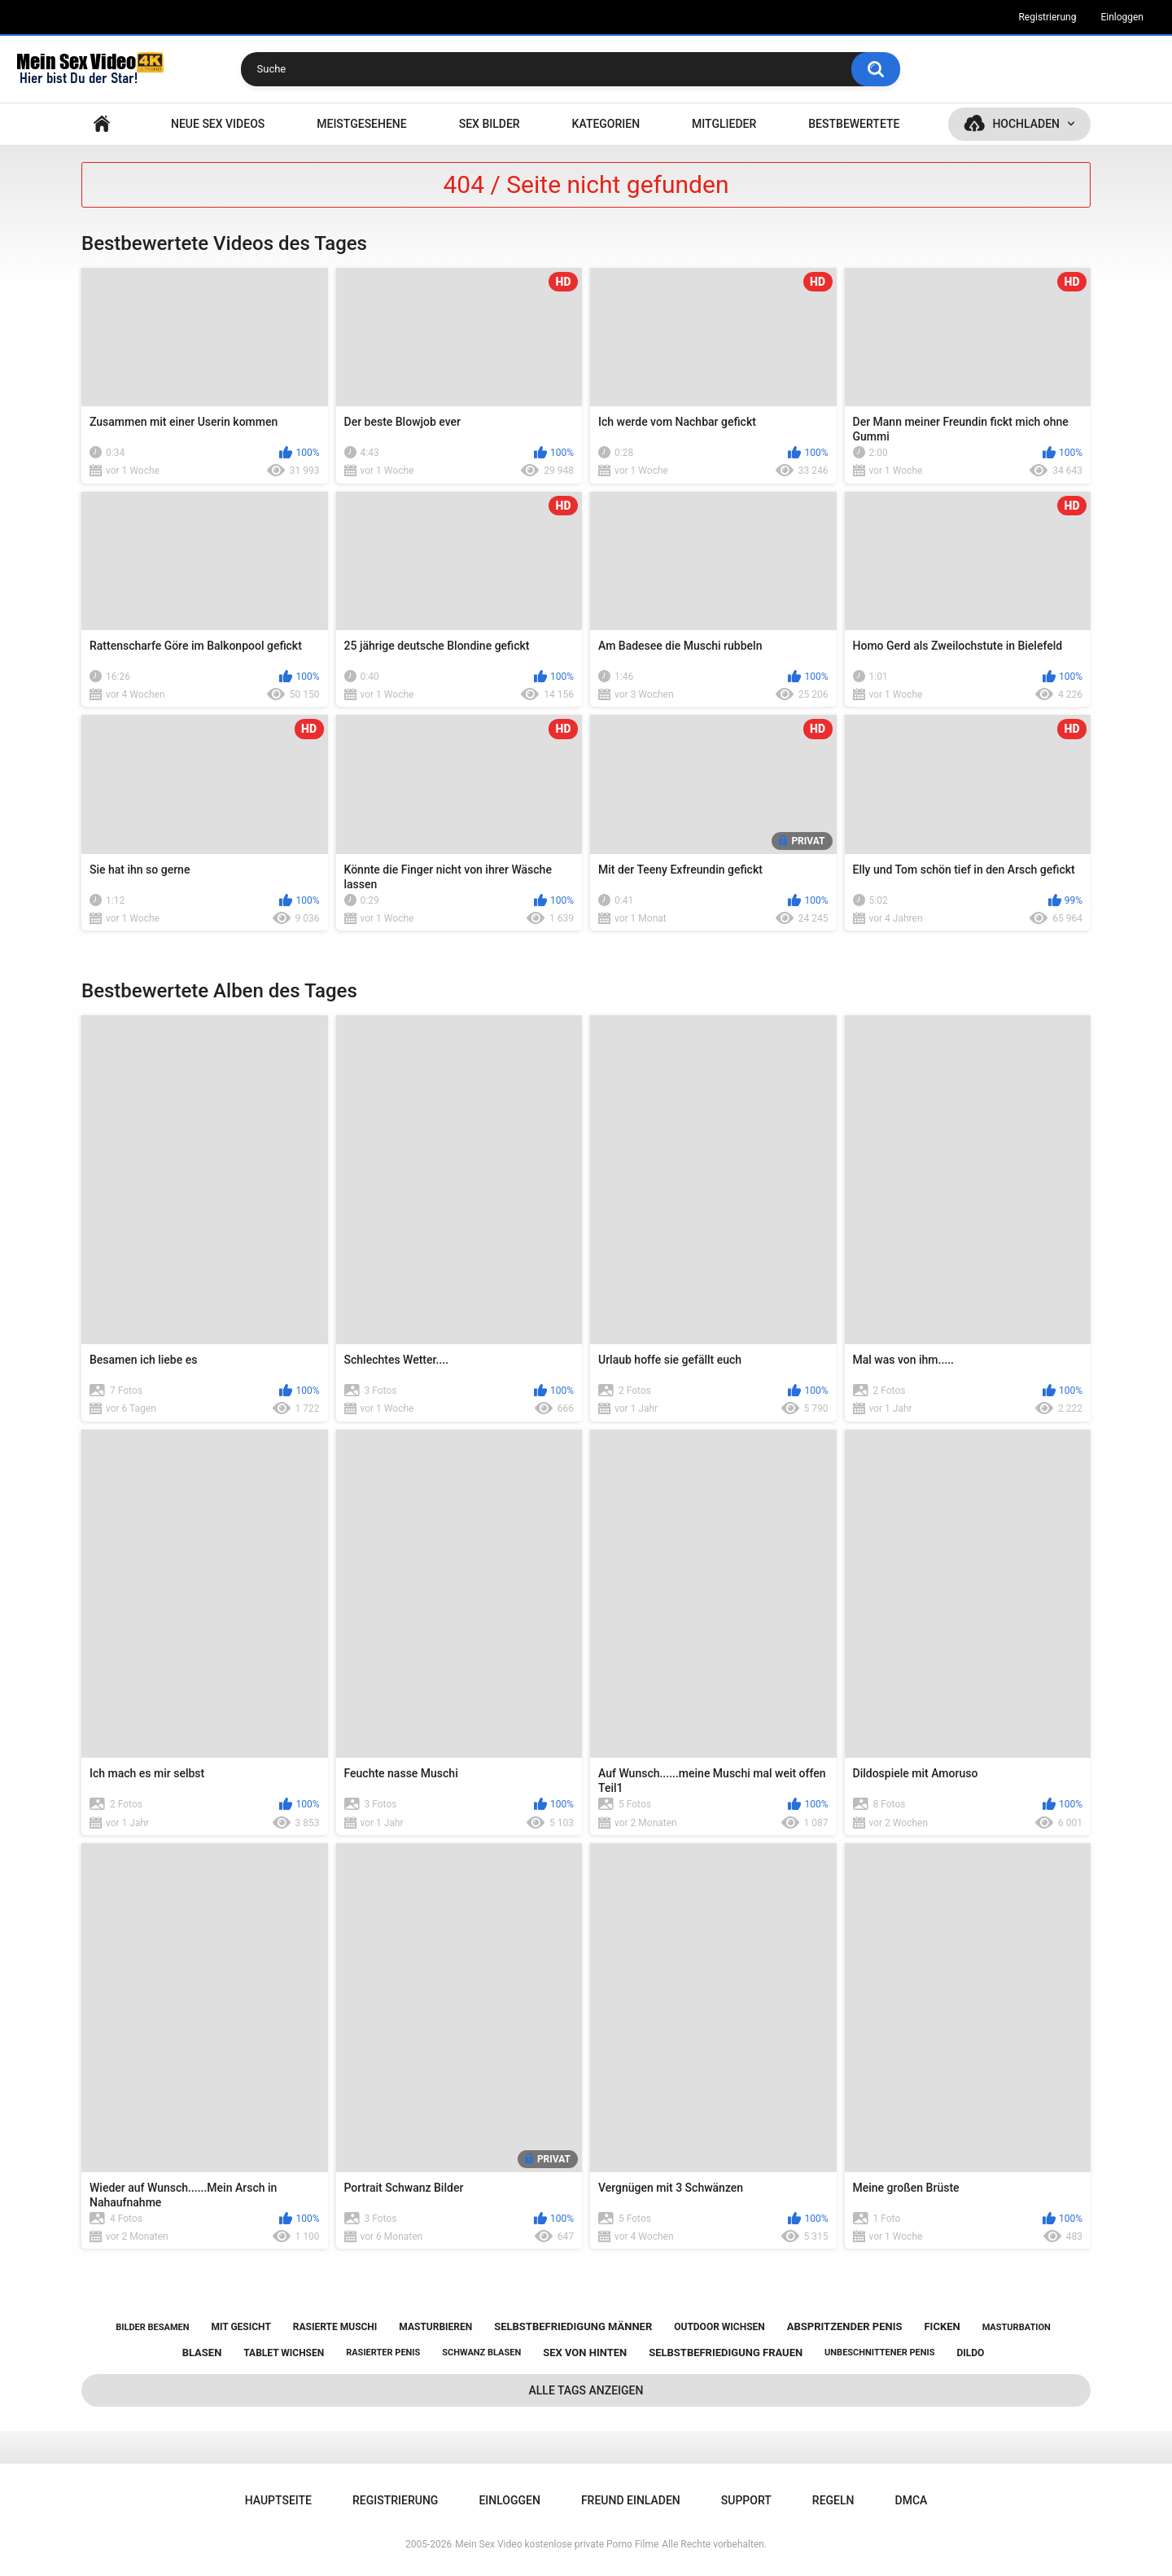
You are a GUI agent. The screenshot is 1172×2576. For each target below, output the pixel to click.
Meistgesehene (361, 123)
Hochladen (1026, 123)
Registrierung (1047, 17)
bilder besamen (152, 2327)
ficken (942, 2326)
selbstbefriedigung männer (573, 2326)
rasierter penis (383, 2352)
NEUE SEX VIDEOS (218, 123)
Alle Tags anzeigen (586, 2390)
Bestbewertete (853, 123)
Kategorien (606, 123)
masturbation (1016, 2327)
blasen (202, 2352)
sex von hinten (585, 2352)
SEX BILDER (489, 123)
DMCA (911, 2500)
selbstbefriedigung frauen (725, 2352)
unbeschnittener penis (879, 2352)
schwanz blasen (481, 2352)
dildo (971, 2353)
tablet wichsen (283, 2353)
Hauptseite (101, 124)
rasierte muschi (335, 2327)
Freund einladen (630, 2500)
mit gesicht (240, 2327)
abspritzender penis (845, 2326)
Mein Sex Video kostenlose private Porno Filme (556, 2544)
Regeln (833, 2500)
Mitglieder (724, 123)
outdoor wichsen (719, 2327)
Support (746, 2500)
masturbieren (435, 2327)
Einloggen (1122, 17)
